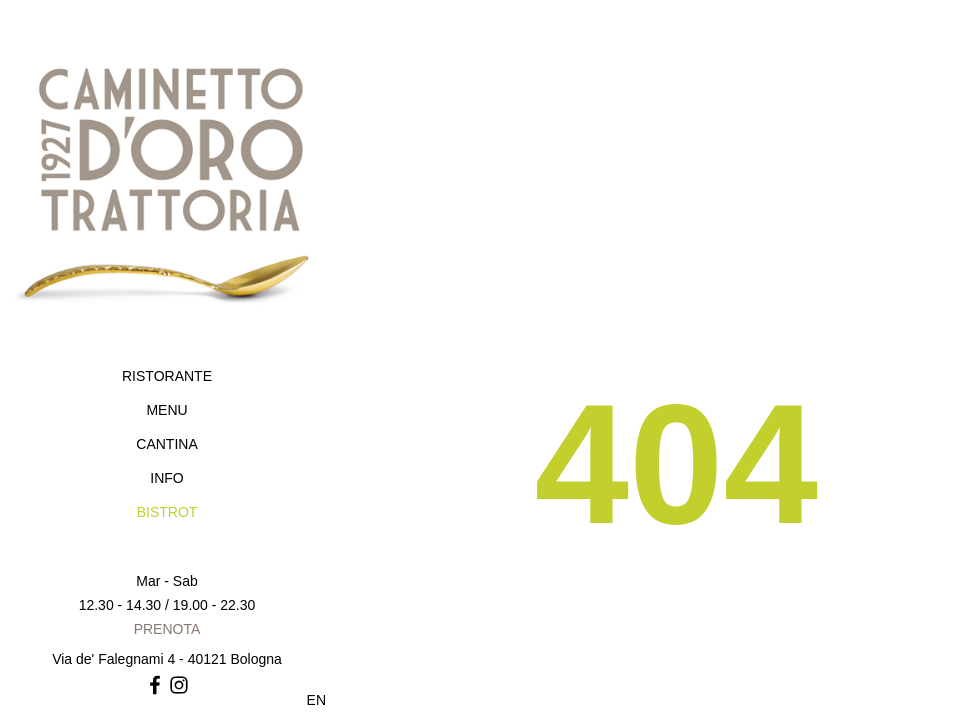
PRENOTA (167, 629)
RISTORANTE (167, 376)
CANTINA (166, 444)
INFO (166, 478)
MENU (166, 410)
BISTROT (167, 512)
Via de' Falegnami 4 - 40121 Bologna (167, 659)
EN (316, 700)
